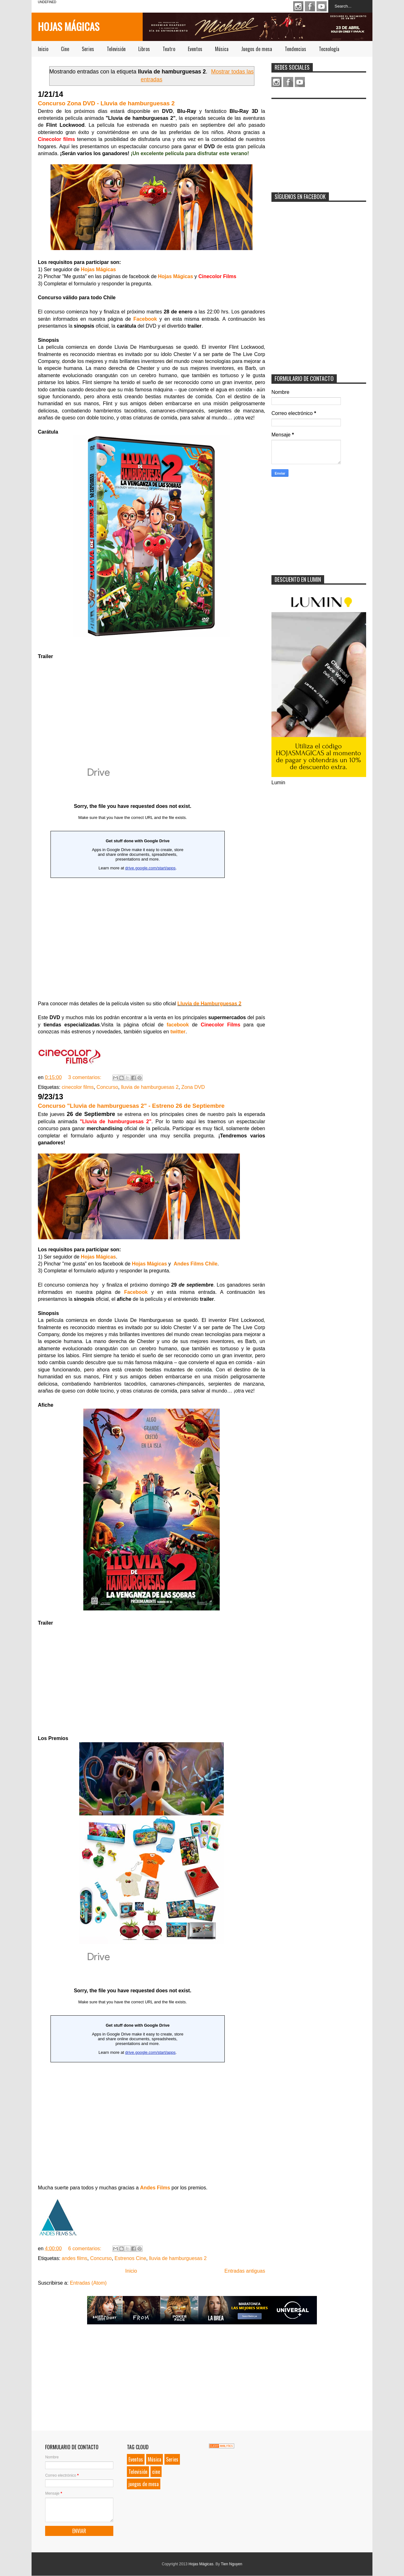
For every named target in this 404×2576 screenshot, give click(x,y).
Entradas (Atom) (88, 2283)
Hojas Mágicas (68, 26)
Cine (65, 49)
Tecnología (329, 49)
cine (156, 2471)
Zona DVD (193, 1087)
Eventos (195, 49)
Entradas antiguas (244, 2271)
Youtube (322, 6)
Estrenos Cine (130, 2258)
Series (88, 49)
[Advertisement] (318, 141)
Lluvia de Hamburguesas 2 (209, 1003)
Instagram (298, 6)
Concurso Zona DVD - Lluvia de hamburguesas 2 (106, 103)
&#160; (132, 2064)
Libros (144, 49)
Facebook (310, 6)
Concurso (107, 1087)
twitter (178, 1031)
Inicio (43, 49)
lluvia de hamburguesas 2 (149, 1087)
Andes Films (155, 2187)
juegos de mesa (143, 2484)
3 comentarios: (85, 1077)
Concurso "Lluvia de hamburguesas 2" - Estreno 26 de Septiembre (131, 1105)
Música (222, 49)
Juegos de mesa (256, 49)
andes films (74, 2258)
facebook (178, 1024)
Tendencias (295, 49)
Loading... (132, 880)
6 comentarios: (85, 2248)
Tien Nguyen (231, 2564)
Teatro (169, 49)
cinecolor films (78, 1087)
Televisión (116, 49)
